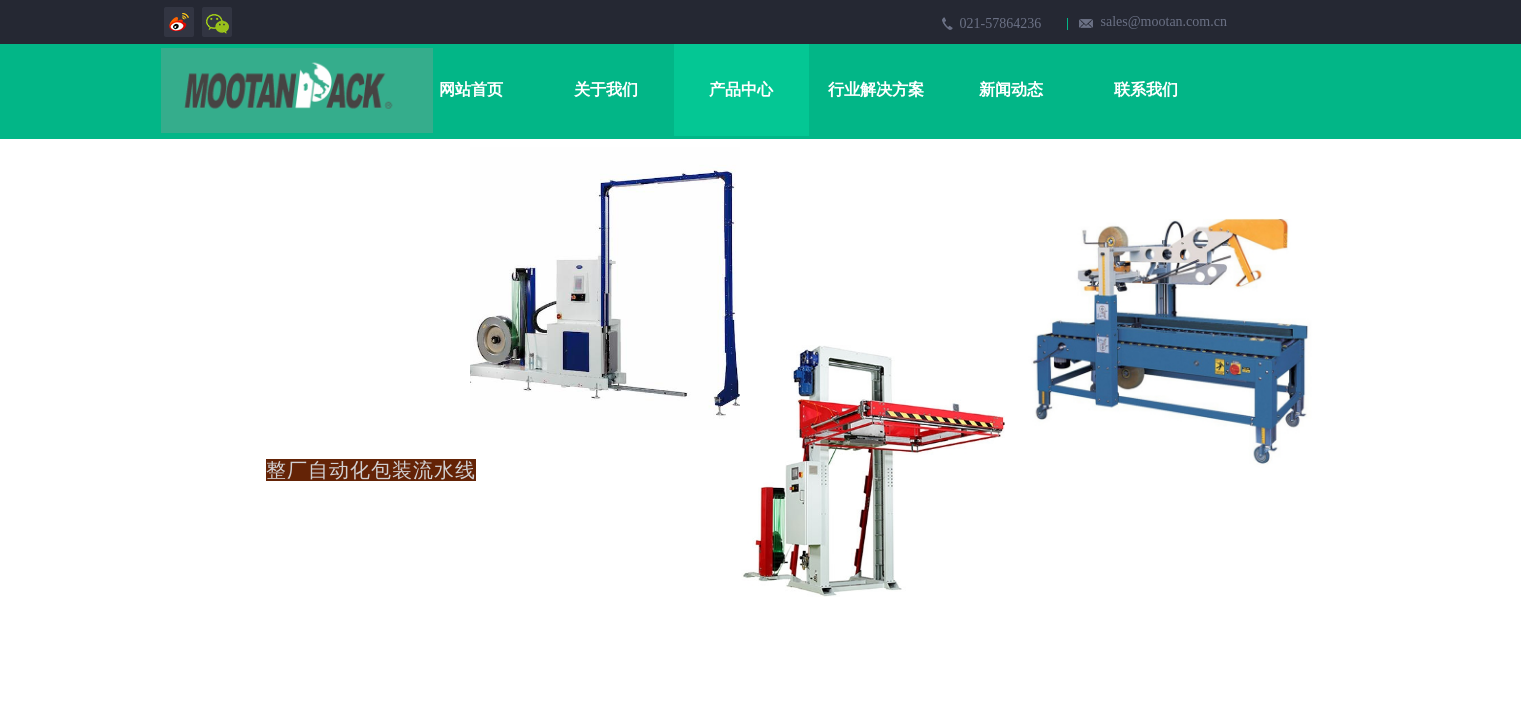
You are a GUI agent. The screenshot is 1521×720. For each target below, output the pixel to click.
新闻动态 (1011, 89)
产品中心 (741, 89)
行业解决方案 (876, 89)
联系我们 (1146, 89)
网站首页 (471, 89)
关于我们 (606, 89)
